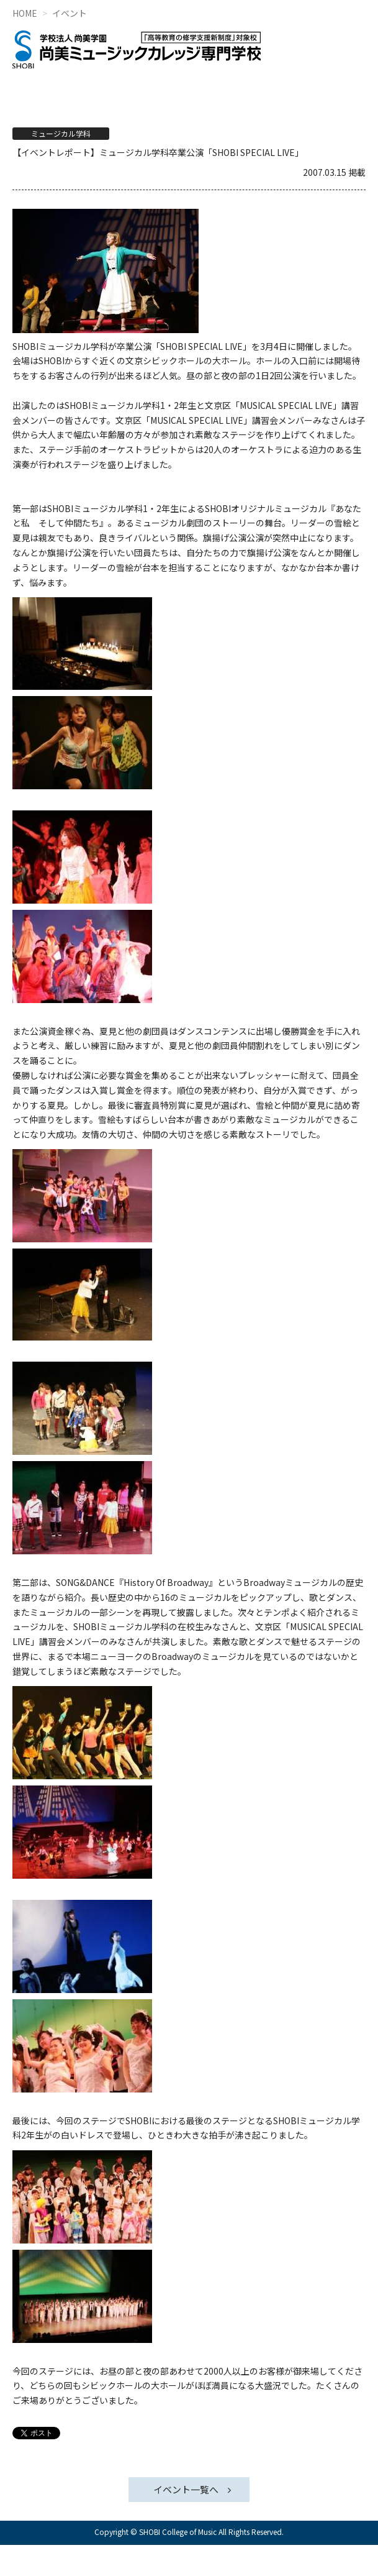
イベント (69, 13)
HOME (24, 13)
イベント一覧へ (185, 2489)
